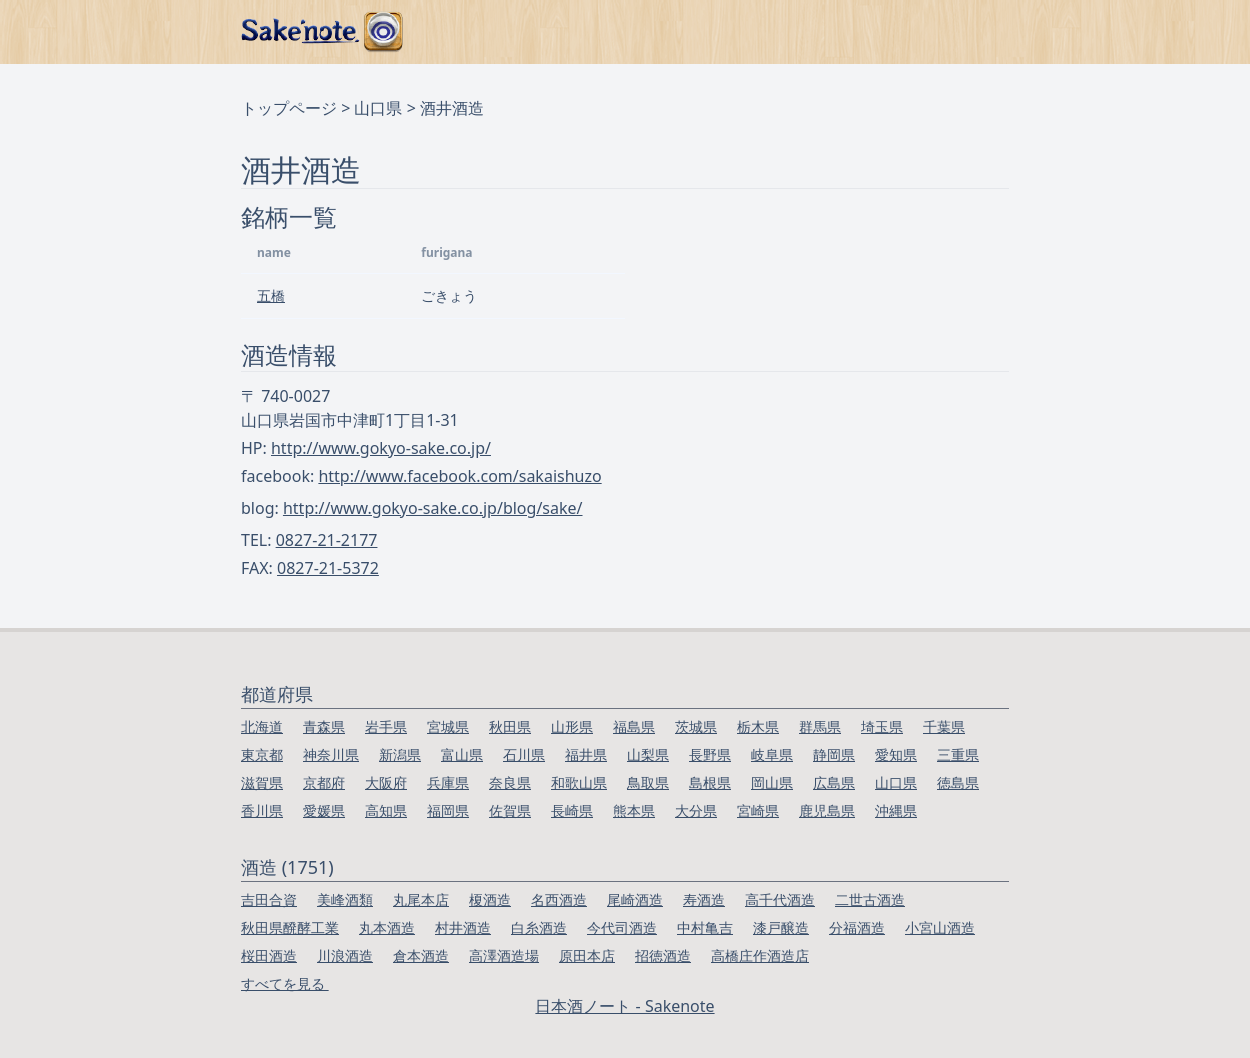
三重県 (958, 754)
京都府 (324, 782)
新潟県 (400, 754)
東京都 (262, 754)
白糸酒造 (539, 927)
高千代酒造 (780, 899)
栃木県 (758, 726)
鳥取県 (648, 782)
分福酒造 (857, 927)
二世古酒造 (870, 899)
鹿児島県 (827, 810)
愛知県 (896, 754)
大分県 (696, 810)
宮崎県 (758, 810)
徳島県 (958, 782)
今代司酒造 (622, 927)
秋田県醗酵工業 (290, 927)
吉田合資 (269, 899)
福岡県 (448, 810)
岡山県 (772, 782)
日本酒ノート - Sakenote (624, 1006)
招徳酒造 (663, 955)
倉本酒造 (421, 955)
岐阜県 (772, 754)
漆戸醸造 (781, 927)
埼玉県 (882, 726)
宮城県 (448, 726)
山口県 (378, 108)
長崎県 (572, 810)
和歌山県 (579, 782)
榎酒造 (490, 899)
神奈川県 (331, 754)
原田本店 (587, 955)
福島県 (634, 726)
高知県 (386, 810)
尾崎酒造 (635, 899)
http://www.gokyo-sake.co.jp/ (381, 448)
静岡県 (834, 754)
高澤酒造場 (504, 955)
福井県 (586, 754)
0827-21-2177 (327, 540)
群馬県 (820, 726)
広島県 (834, 782)
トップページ (289, 108)
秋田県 (510, 726)
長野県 (710, 754)
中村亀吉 (705, 927)
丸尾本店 (421, 899)
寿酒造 (704, 899)
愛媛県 (324, 810)
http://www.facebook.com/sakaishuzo (459, 476)
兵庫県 (448, 782)
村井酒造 (463, 927)
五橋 (271, 295)
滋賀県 (262, 782)
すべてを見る (285, 983)
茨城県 (696, 726)
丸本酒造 (387, 927)
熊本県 (634, 810)
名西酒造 (559, 899)
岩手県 (386, 726)
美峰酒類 (345, 899)
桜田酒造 (269, 955)
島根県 (710, 782)
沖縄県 (896, 810)
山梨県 (648, 754)
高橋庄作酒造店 (760, 955)
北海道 (262, 726)
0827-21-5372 (328, 568)
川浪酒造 (345, 955)
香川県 (262, 810)
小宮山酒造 (940, 927)
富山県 (462, 754)
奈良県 (510, 782)
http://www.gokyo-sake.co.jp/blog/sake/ (433, 508)
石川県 (524, 754)
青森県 (324, 726)
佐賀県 (510, 810)
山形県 (572, 726)
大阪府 (386, 782)
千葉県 (944, 726)
